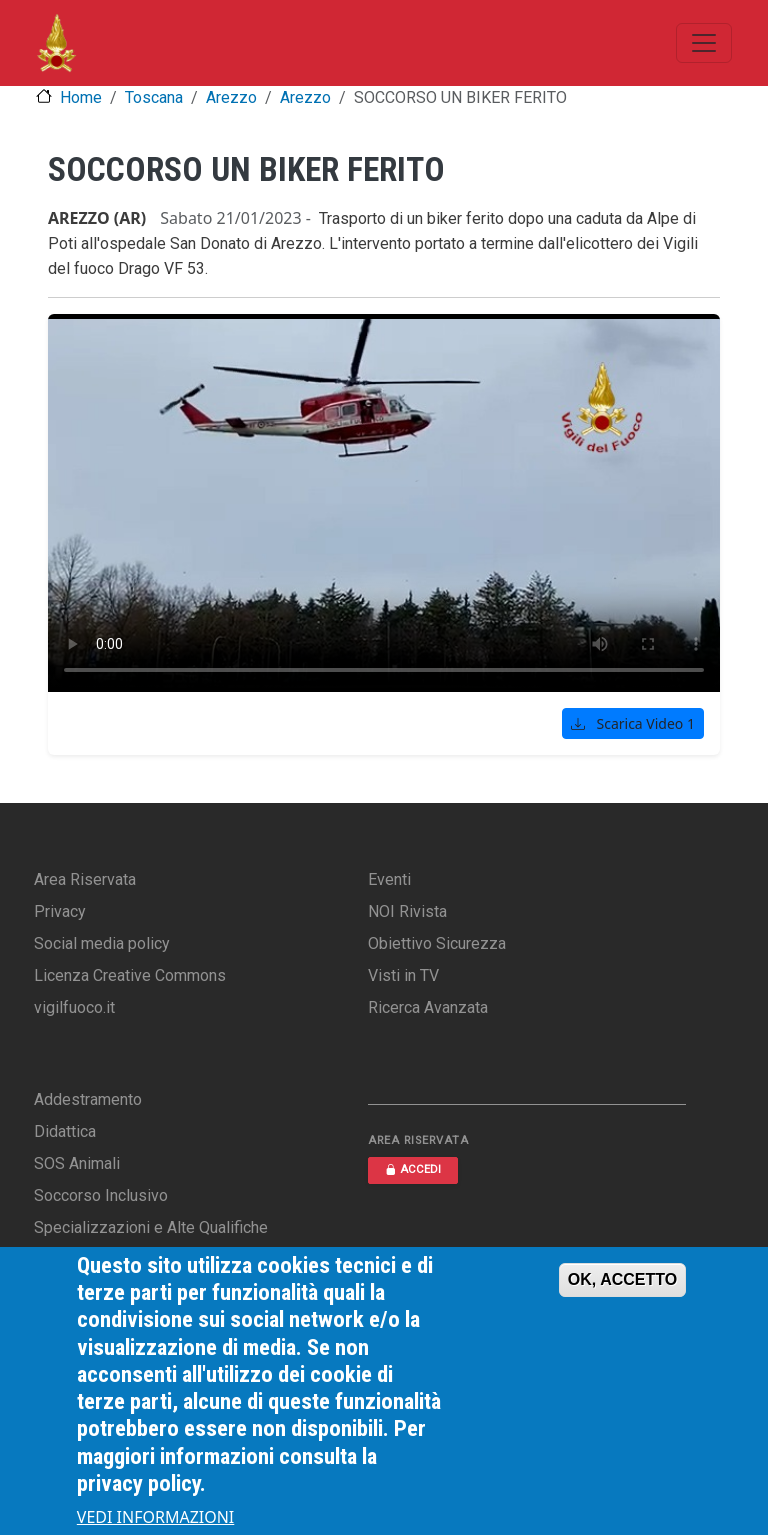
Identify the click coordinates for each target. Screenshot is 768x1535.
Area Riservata (85, 879)
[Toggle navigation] (704, 43)
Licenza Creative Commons (130, 975)
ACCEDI (413, 1169)
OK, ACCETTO (622, 1279)
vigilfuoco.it (74, 1007)
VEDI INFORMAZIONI (156, 1517)
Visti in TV (403, 975)
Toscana (154, 97)
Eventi (389, 879)
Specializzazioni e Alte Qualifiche (151, 1227)
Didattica (65, 1131)
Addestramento (88, 1099)
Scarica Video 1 (633, 723)
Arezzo (231, 97)
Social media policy (102, 943)
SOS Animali (77, 1163)
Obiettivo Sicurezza (437, 943)
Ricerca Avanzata (428, 1007)
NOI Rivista (407, 911)
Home (81, 97)
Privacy (60, 911)
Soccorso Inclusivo (101, 1195)
